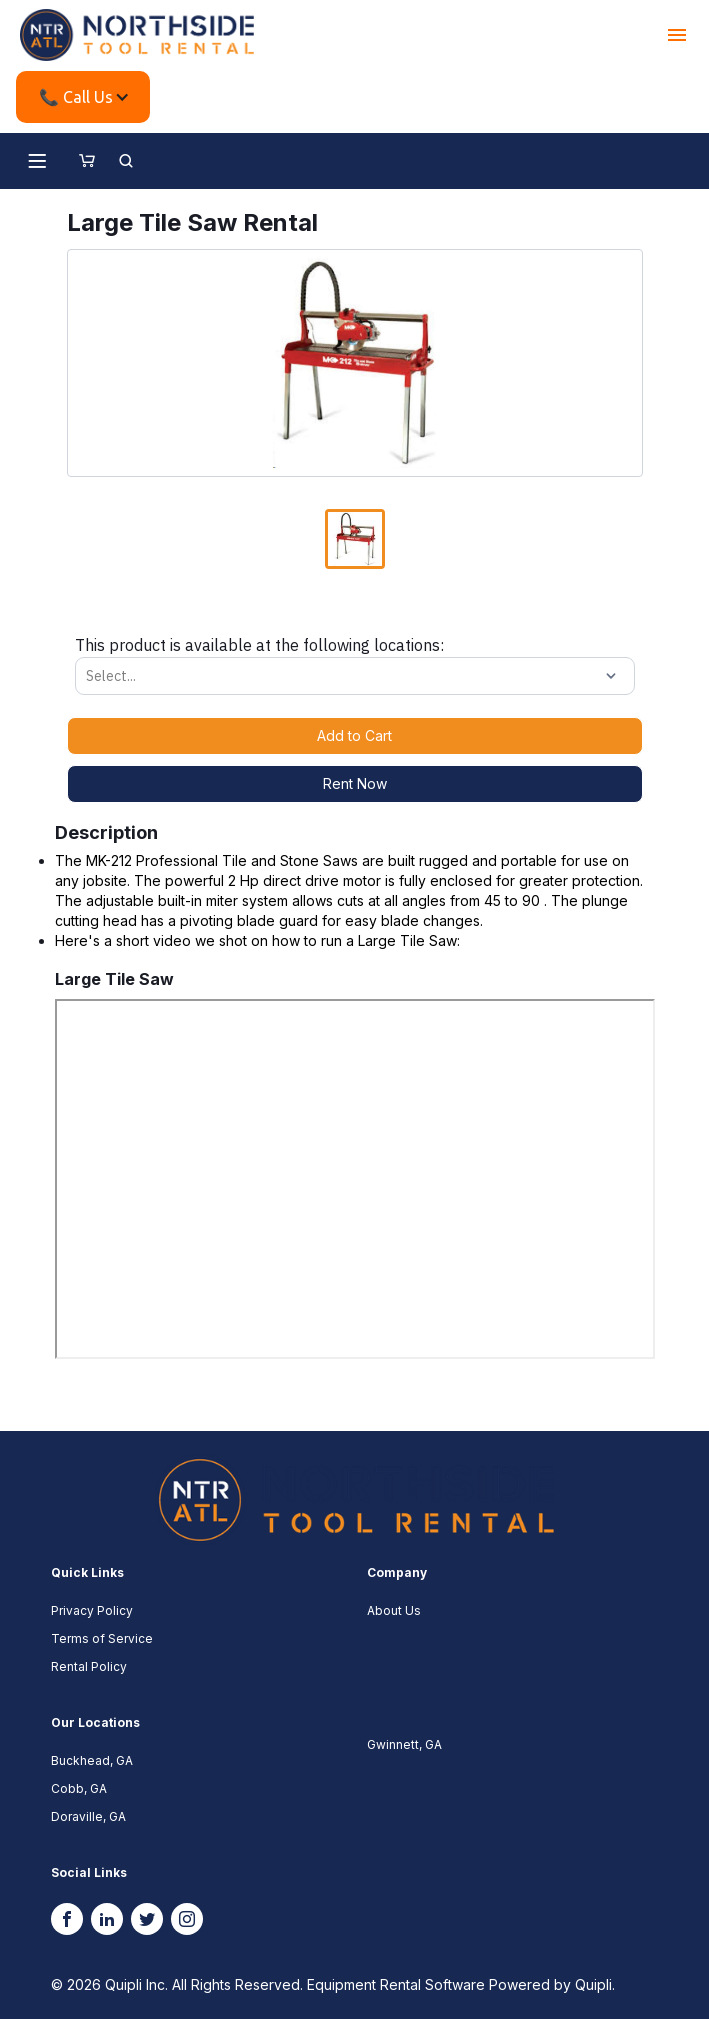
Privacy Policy (92, 1610)
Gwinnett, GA (404, 1744)
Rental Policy (89, 1666)
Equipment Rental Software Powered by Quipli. (461, 1984)
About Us (394, 1610)
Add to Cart (354, 735)
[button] (677, 35)
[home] (137, 35)
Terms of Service (102, 1638)
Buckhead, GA (92, 1760)
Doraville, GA (88, 1816)
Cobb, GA (79, 1788)
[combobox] (88, 676)
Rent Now (355, 783)
